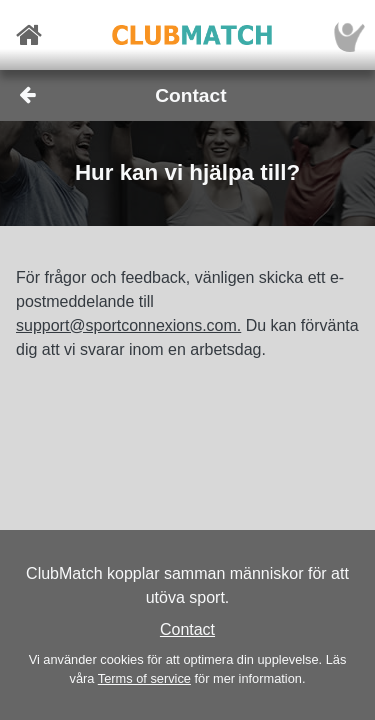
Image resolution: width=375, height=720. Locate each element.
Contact (187, 629)
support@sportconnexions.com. (128, 325)
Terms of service (144, 678)
